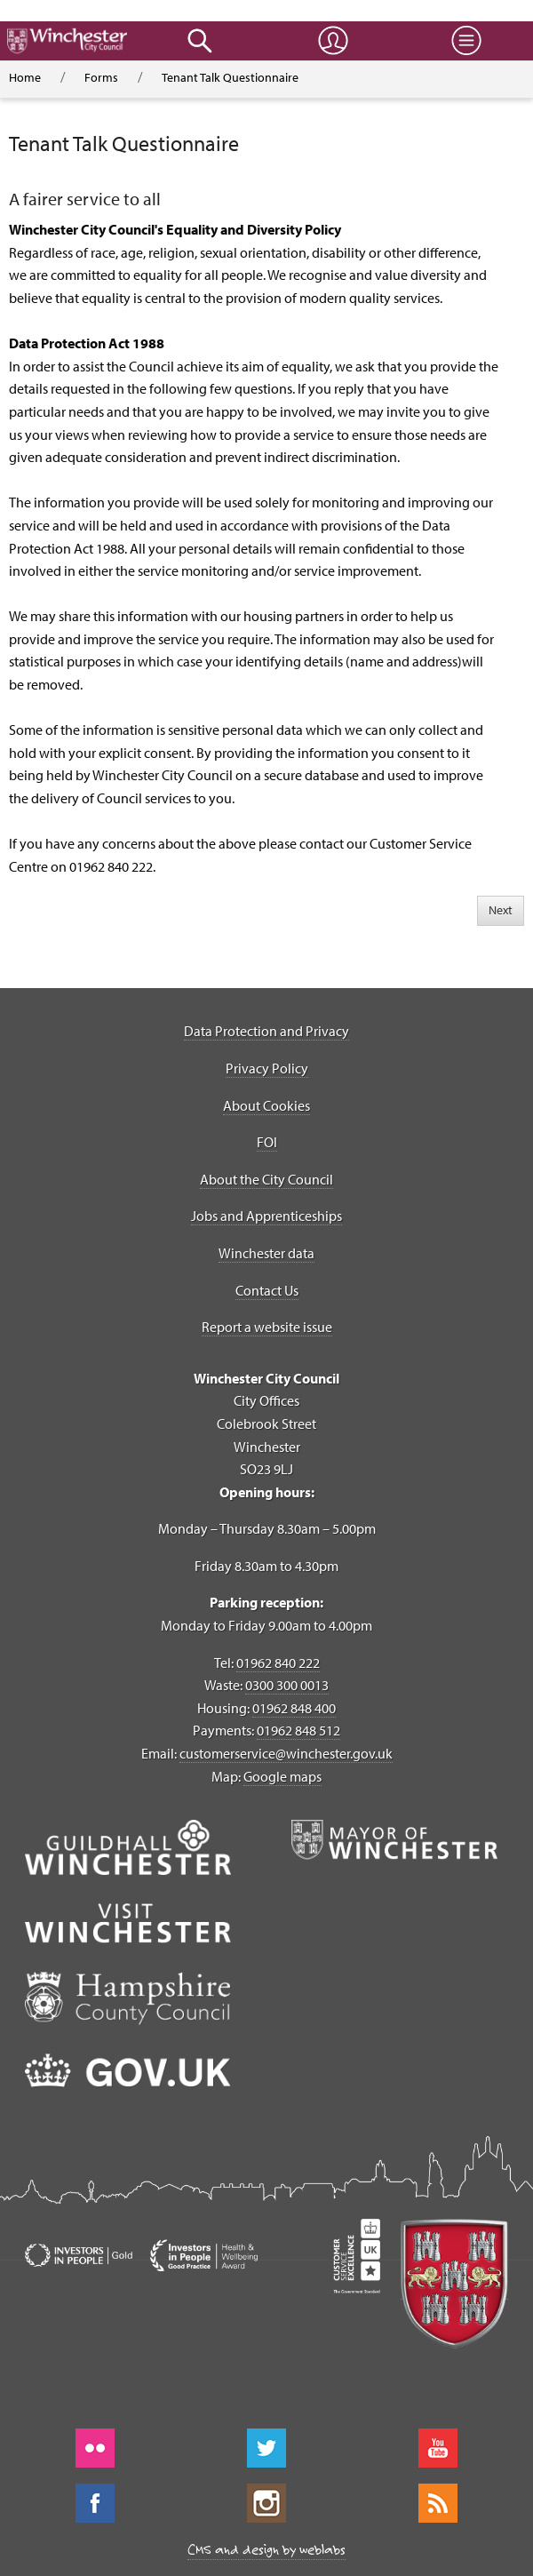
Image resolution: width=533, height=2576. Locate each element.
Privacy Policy (267, 1068)
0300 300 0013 (287, 1685)
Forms (101, 77)
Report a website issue (267, 1327)
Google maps (282, 1776)
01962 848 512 (298, 1730)
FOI (267, 1142)
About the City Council (266, 1179)
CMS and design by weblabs (266, 2549)
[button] (199, 40)
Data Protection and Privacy (266, 1031)
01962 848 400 (294, 1708)
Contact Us (266, 1290)
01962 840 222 (278, 1662)
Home (25, 77)
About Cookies (266, 1105)
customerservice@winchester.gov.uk (286, 1753)
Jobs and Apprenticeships (266, 1215)
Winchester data (266, 1253)
